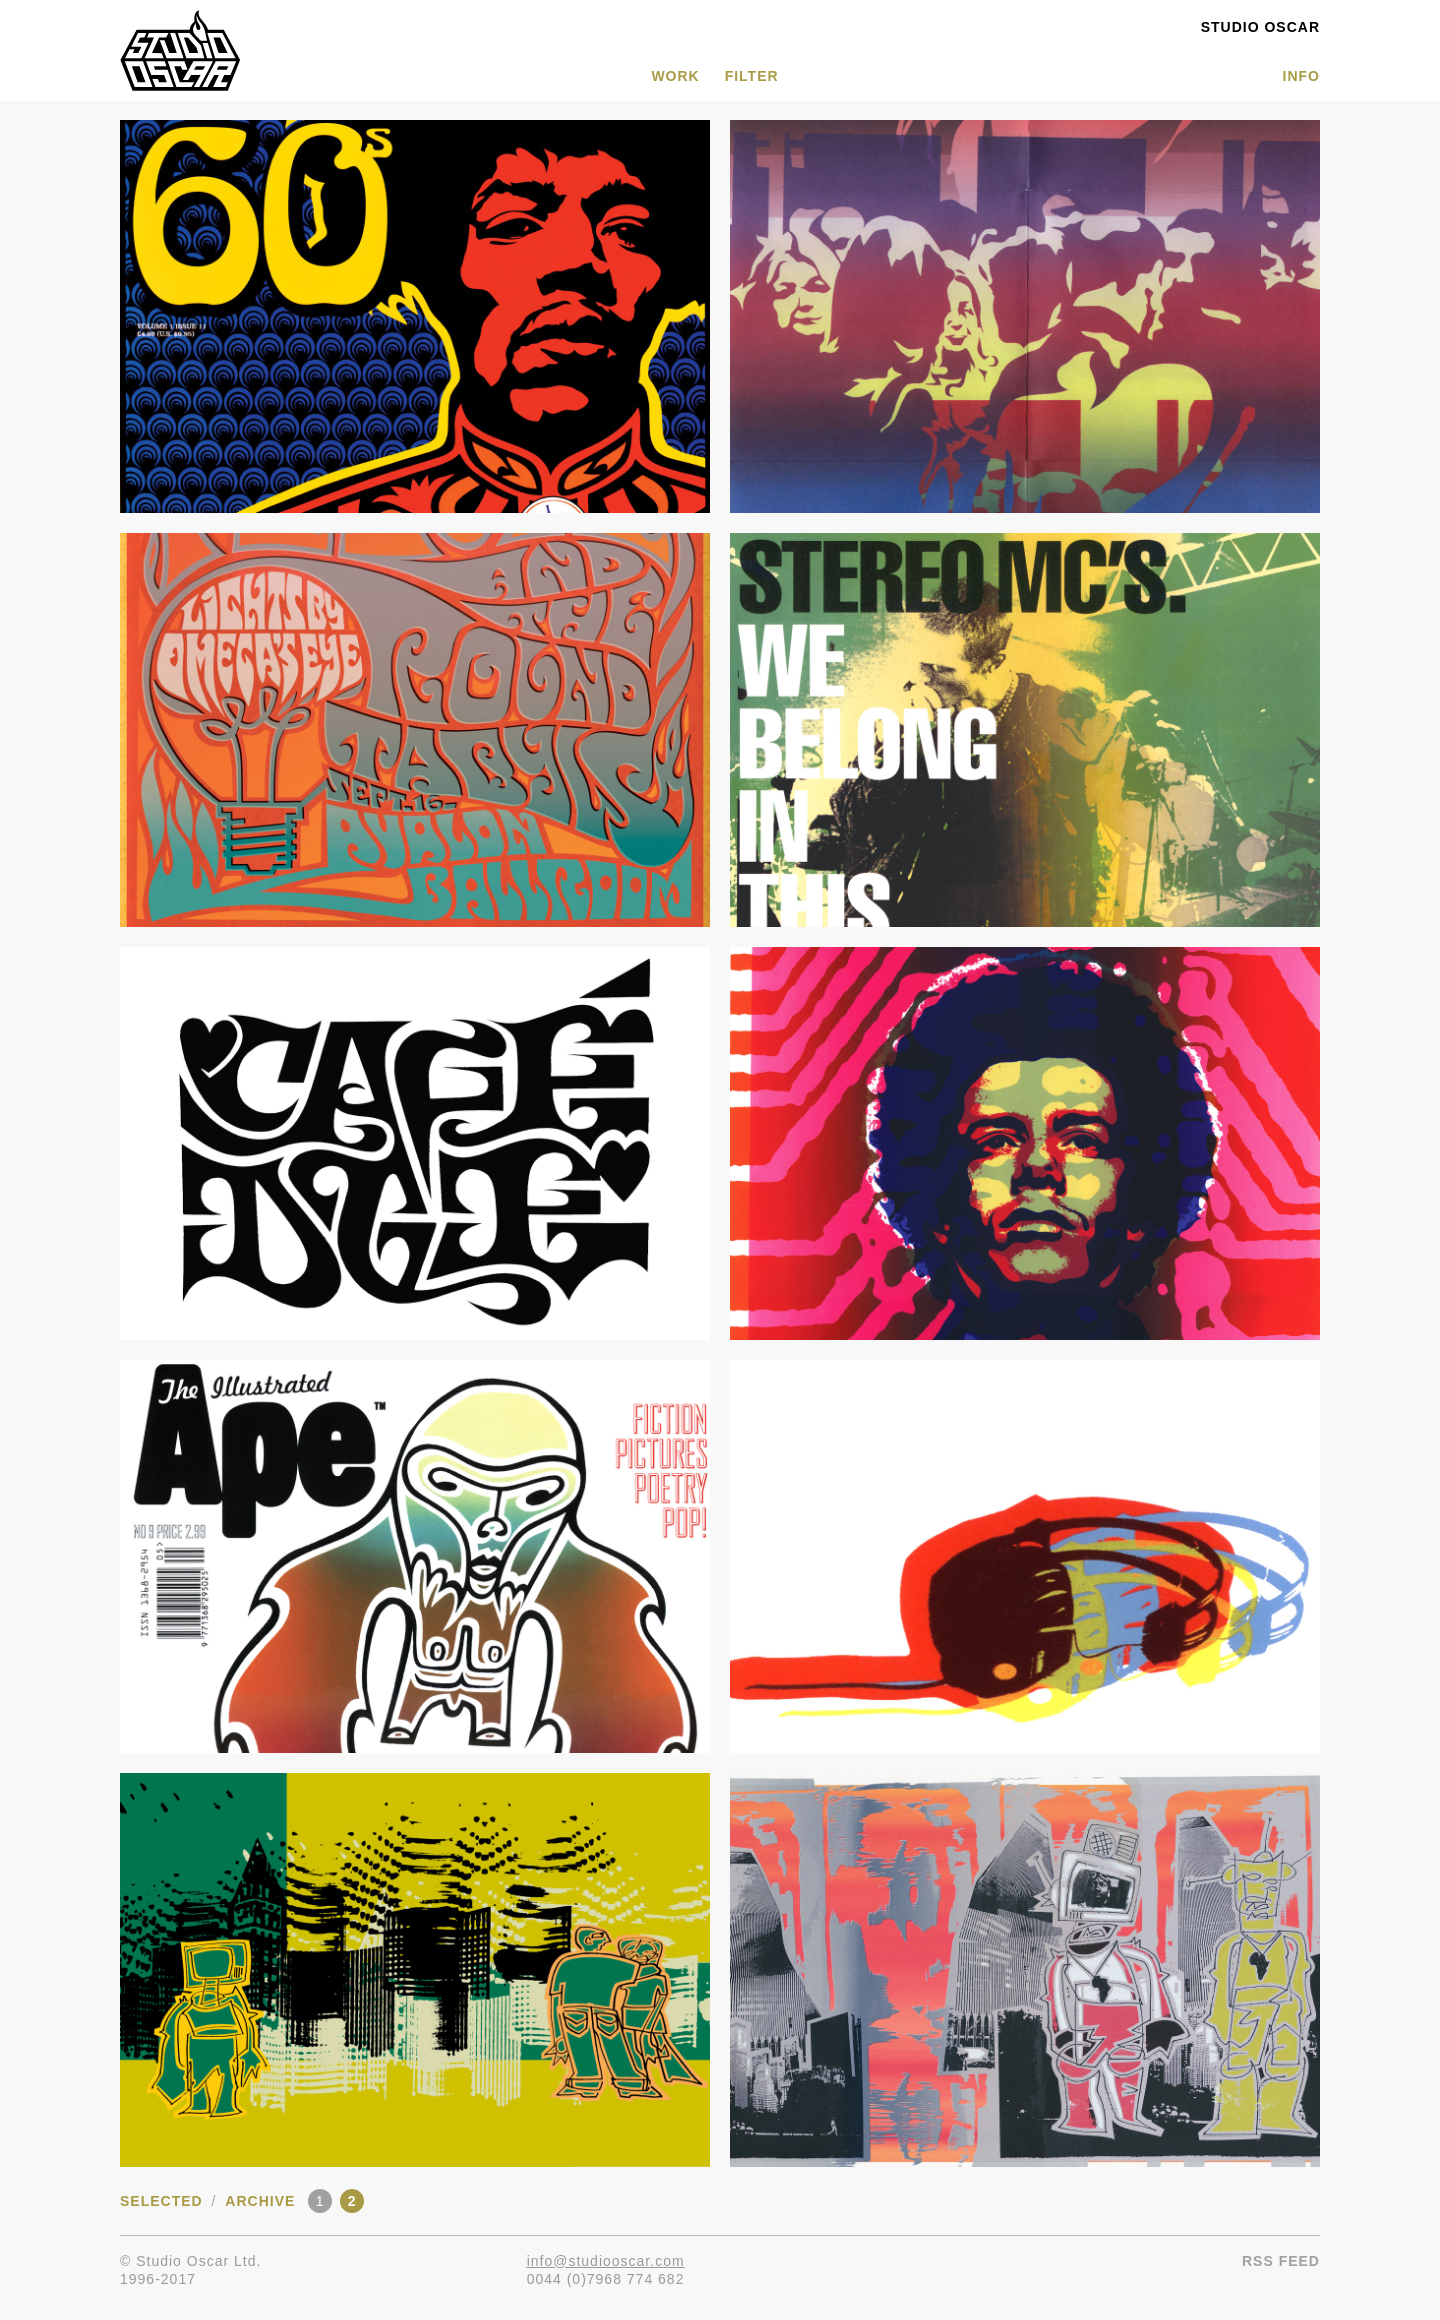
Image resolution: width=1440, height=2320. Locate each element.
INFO (1301, 76)
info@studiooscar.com (606, 2261)
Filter (752, 76)
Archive (260, 2201)
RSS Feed (1281, 2261)
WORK (675, 76)
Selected (161, 2201)
